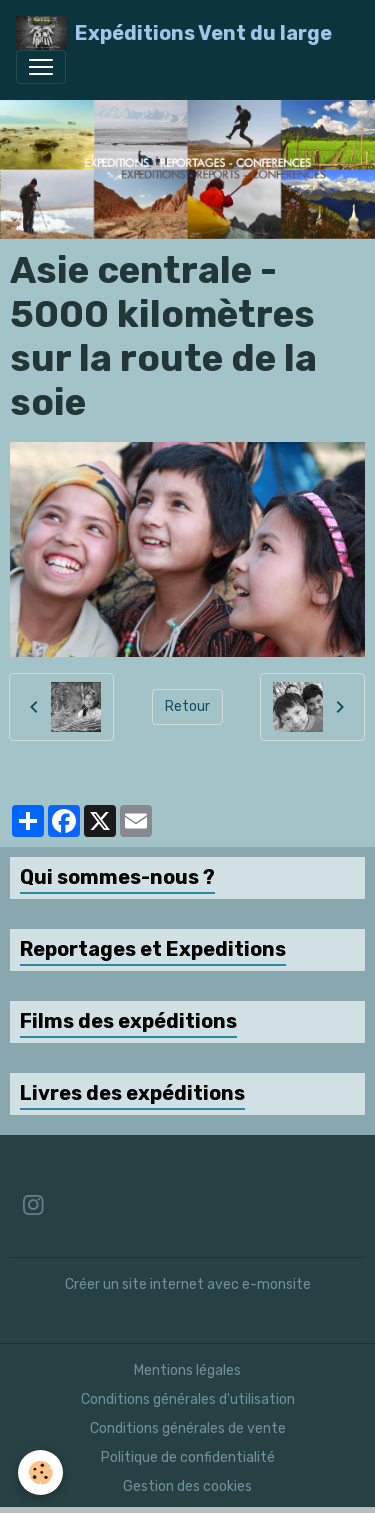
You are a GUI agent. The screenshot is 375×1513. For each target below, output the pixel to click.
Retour (187, 706)
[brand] (174, 33)
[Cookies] (40, 1472)
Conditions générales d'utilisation (188, 1399)
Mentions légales (187, 1370)
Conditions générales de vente (188, 1428)
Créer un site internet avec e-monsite (188, 1284)
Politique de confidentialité (188, 1457)
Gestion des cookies (187, 1486)
